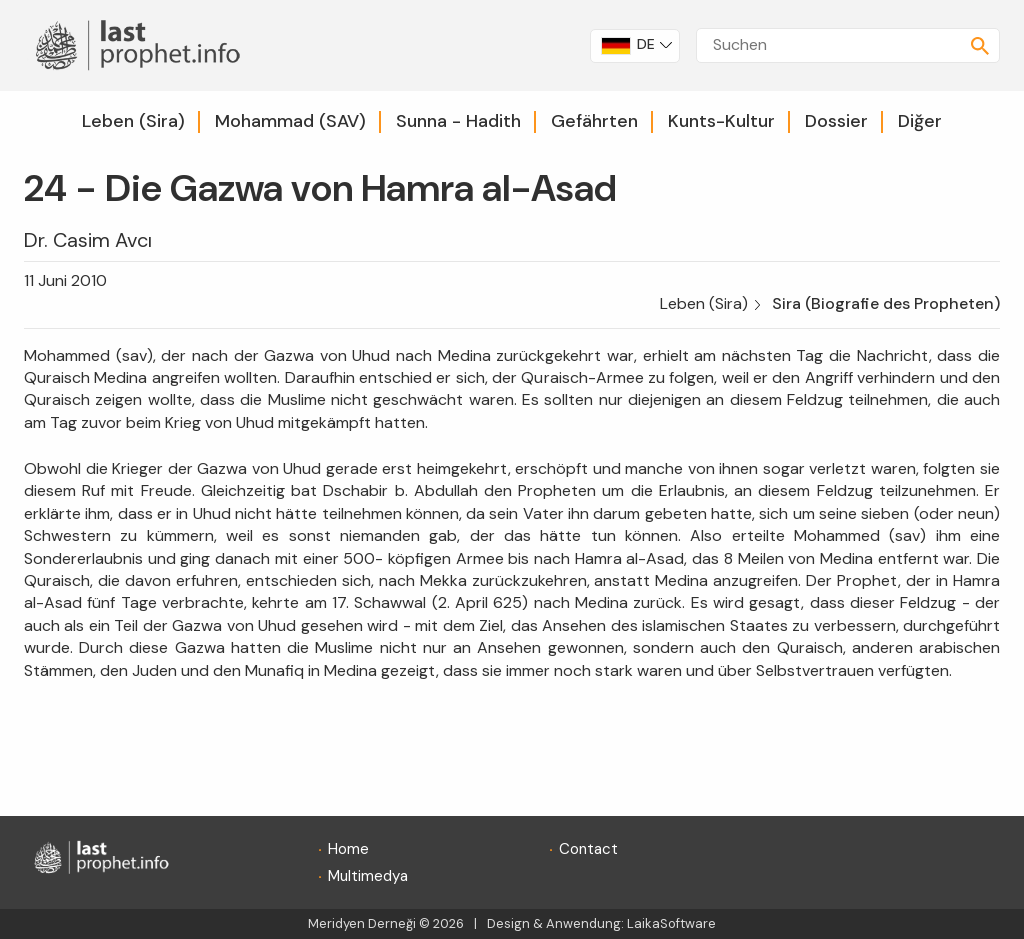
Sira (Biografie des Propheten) (886, 303)
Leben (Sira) (133, 121)
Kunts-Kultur (721, 121)
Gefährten (594, 121)
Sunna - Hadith (458, 121)
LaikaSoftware (671, 923)
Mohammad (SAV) (290, 121)
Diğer (920, 121)
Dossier (836, 121)
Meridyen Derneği (362, 923)
